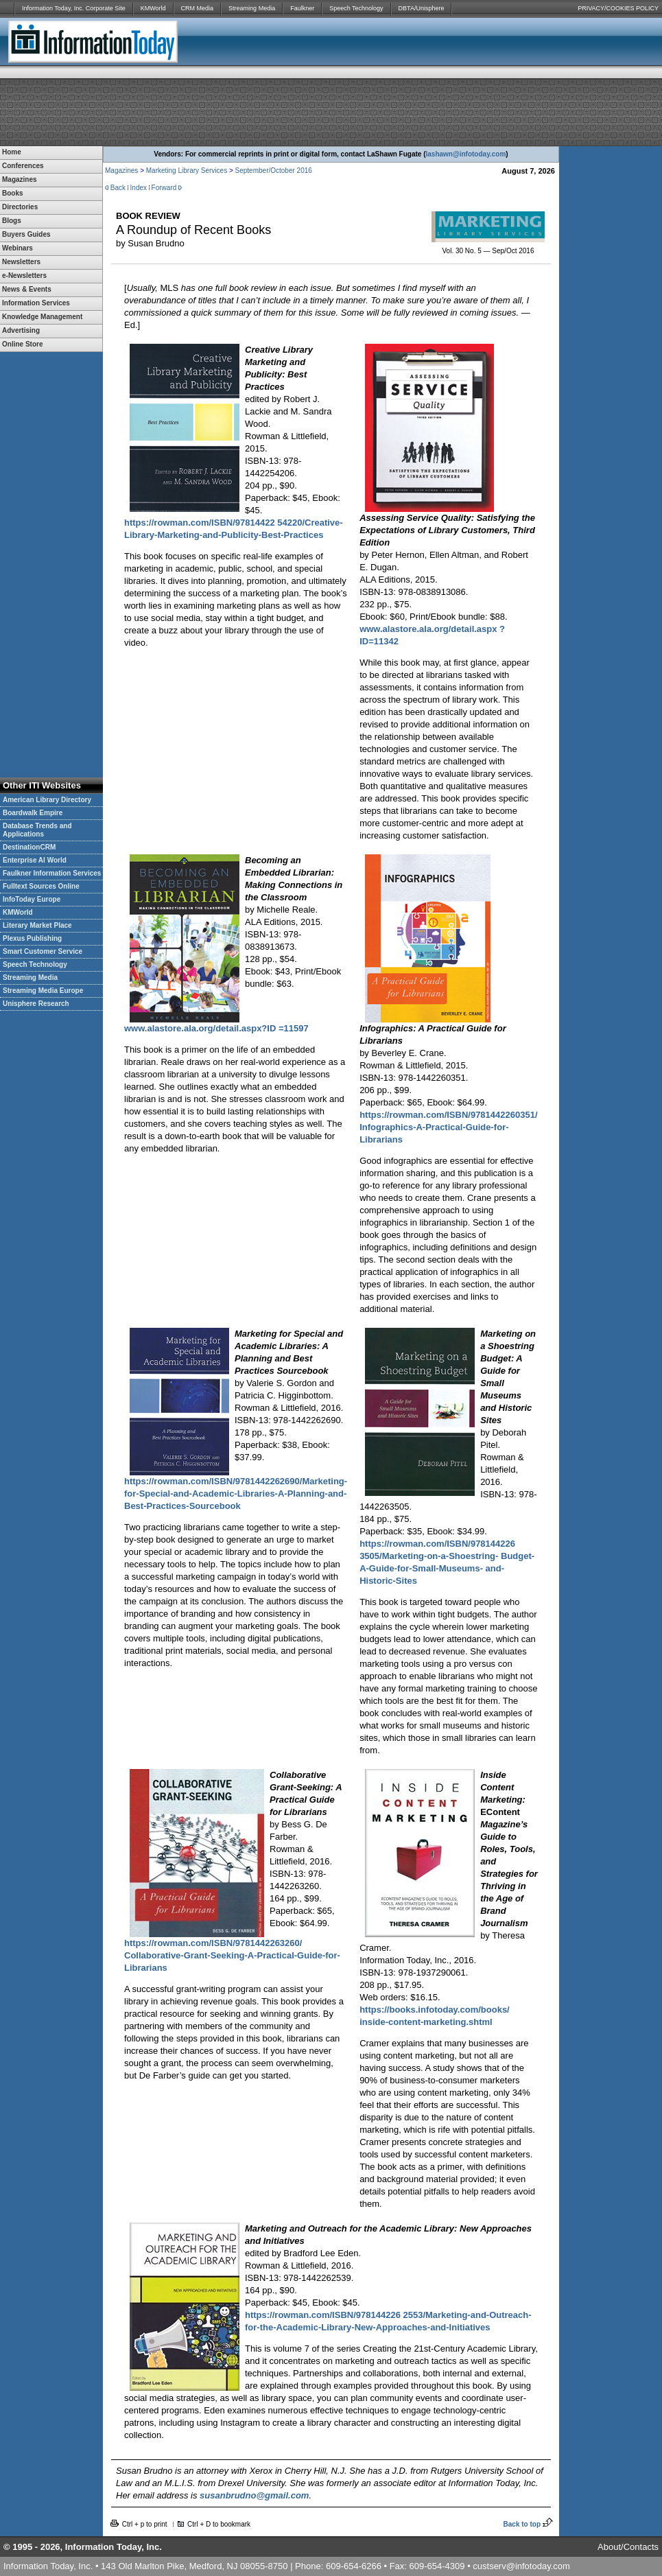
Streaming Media (251, 8)
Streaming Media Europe (43, 990)
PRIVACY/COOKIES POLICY (618, 8)
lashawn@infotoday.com (466, 154)
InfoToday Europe (31, 899)
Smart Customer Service (42, 951)
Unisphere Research (36, 1003)
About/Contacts (628, 2547)
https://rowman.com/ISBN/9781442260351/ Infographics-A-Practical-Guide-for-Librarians (448, 1127)
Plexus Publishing (32, 938)
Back (118, 187)
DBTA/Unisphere (422, 8)
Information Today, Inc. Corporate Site (74, 8)
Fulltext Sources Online (41, 886)
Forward (164, 187)
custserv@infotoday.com (521, 2566)
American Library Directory (47, 800)
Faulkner (302, 8)
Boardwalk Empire (32, 813)
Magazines (121, 170)
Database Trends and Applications (37, 830)
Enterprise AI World (35, 860)
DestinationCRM (29, 847)
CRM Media (197, 8)
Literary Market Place (37, 925)
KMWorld (153, 8)
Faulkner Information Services (52, 873)
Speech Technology (356, 8)
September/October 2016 (273, 170)
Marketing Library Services (186, 170)
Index (138, 187)
